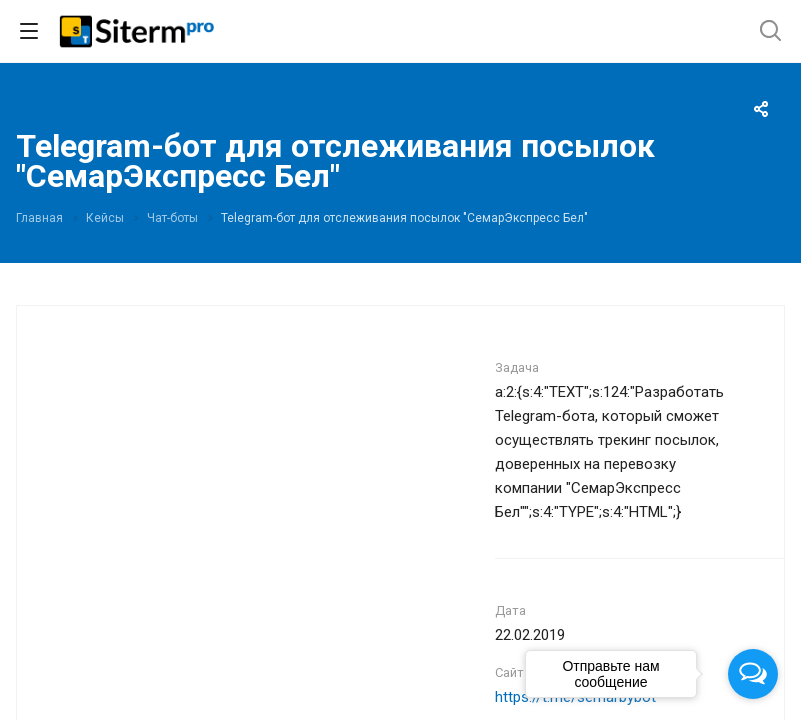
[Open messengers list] (753, 674)
